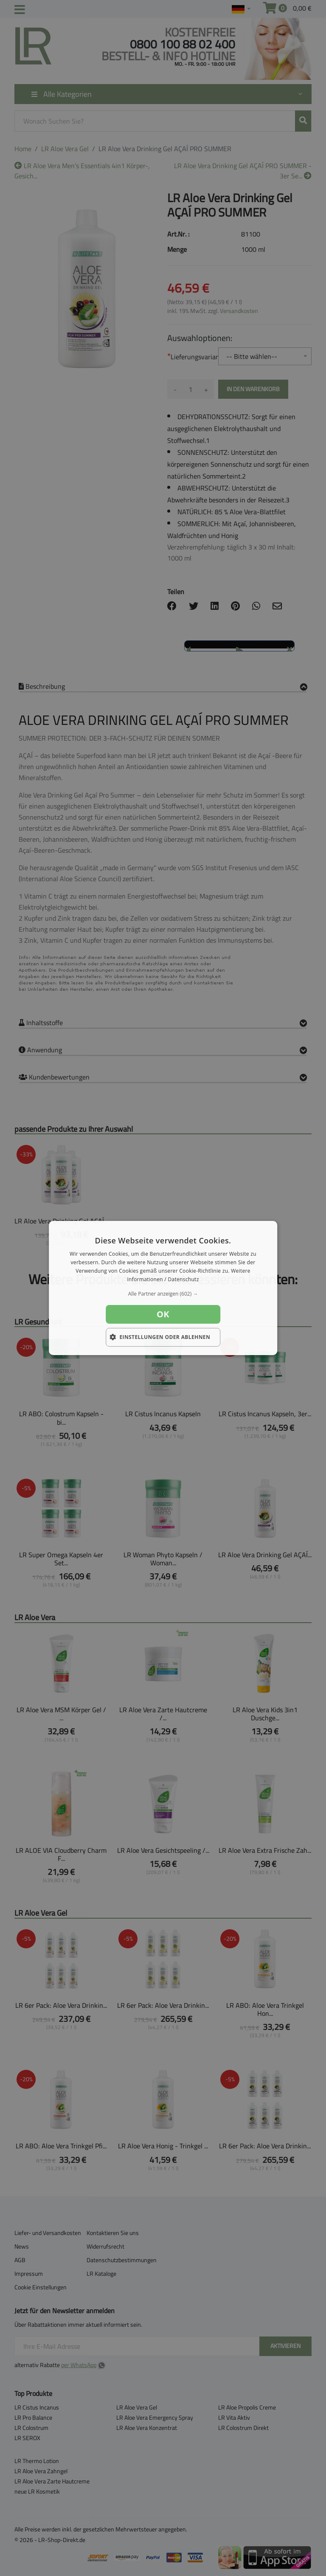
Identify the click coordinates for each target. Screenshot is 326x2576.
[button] (163, 1294)
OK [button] (163, 1314)
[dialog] (163, 1288)
